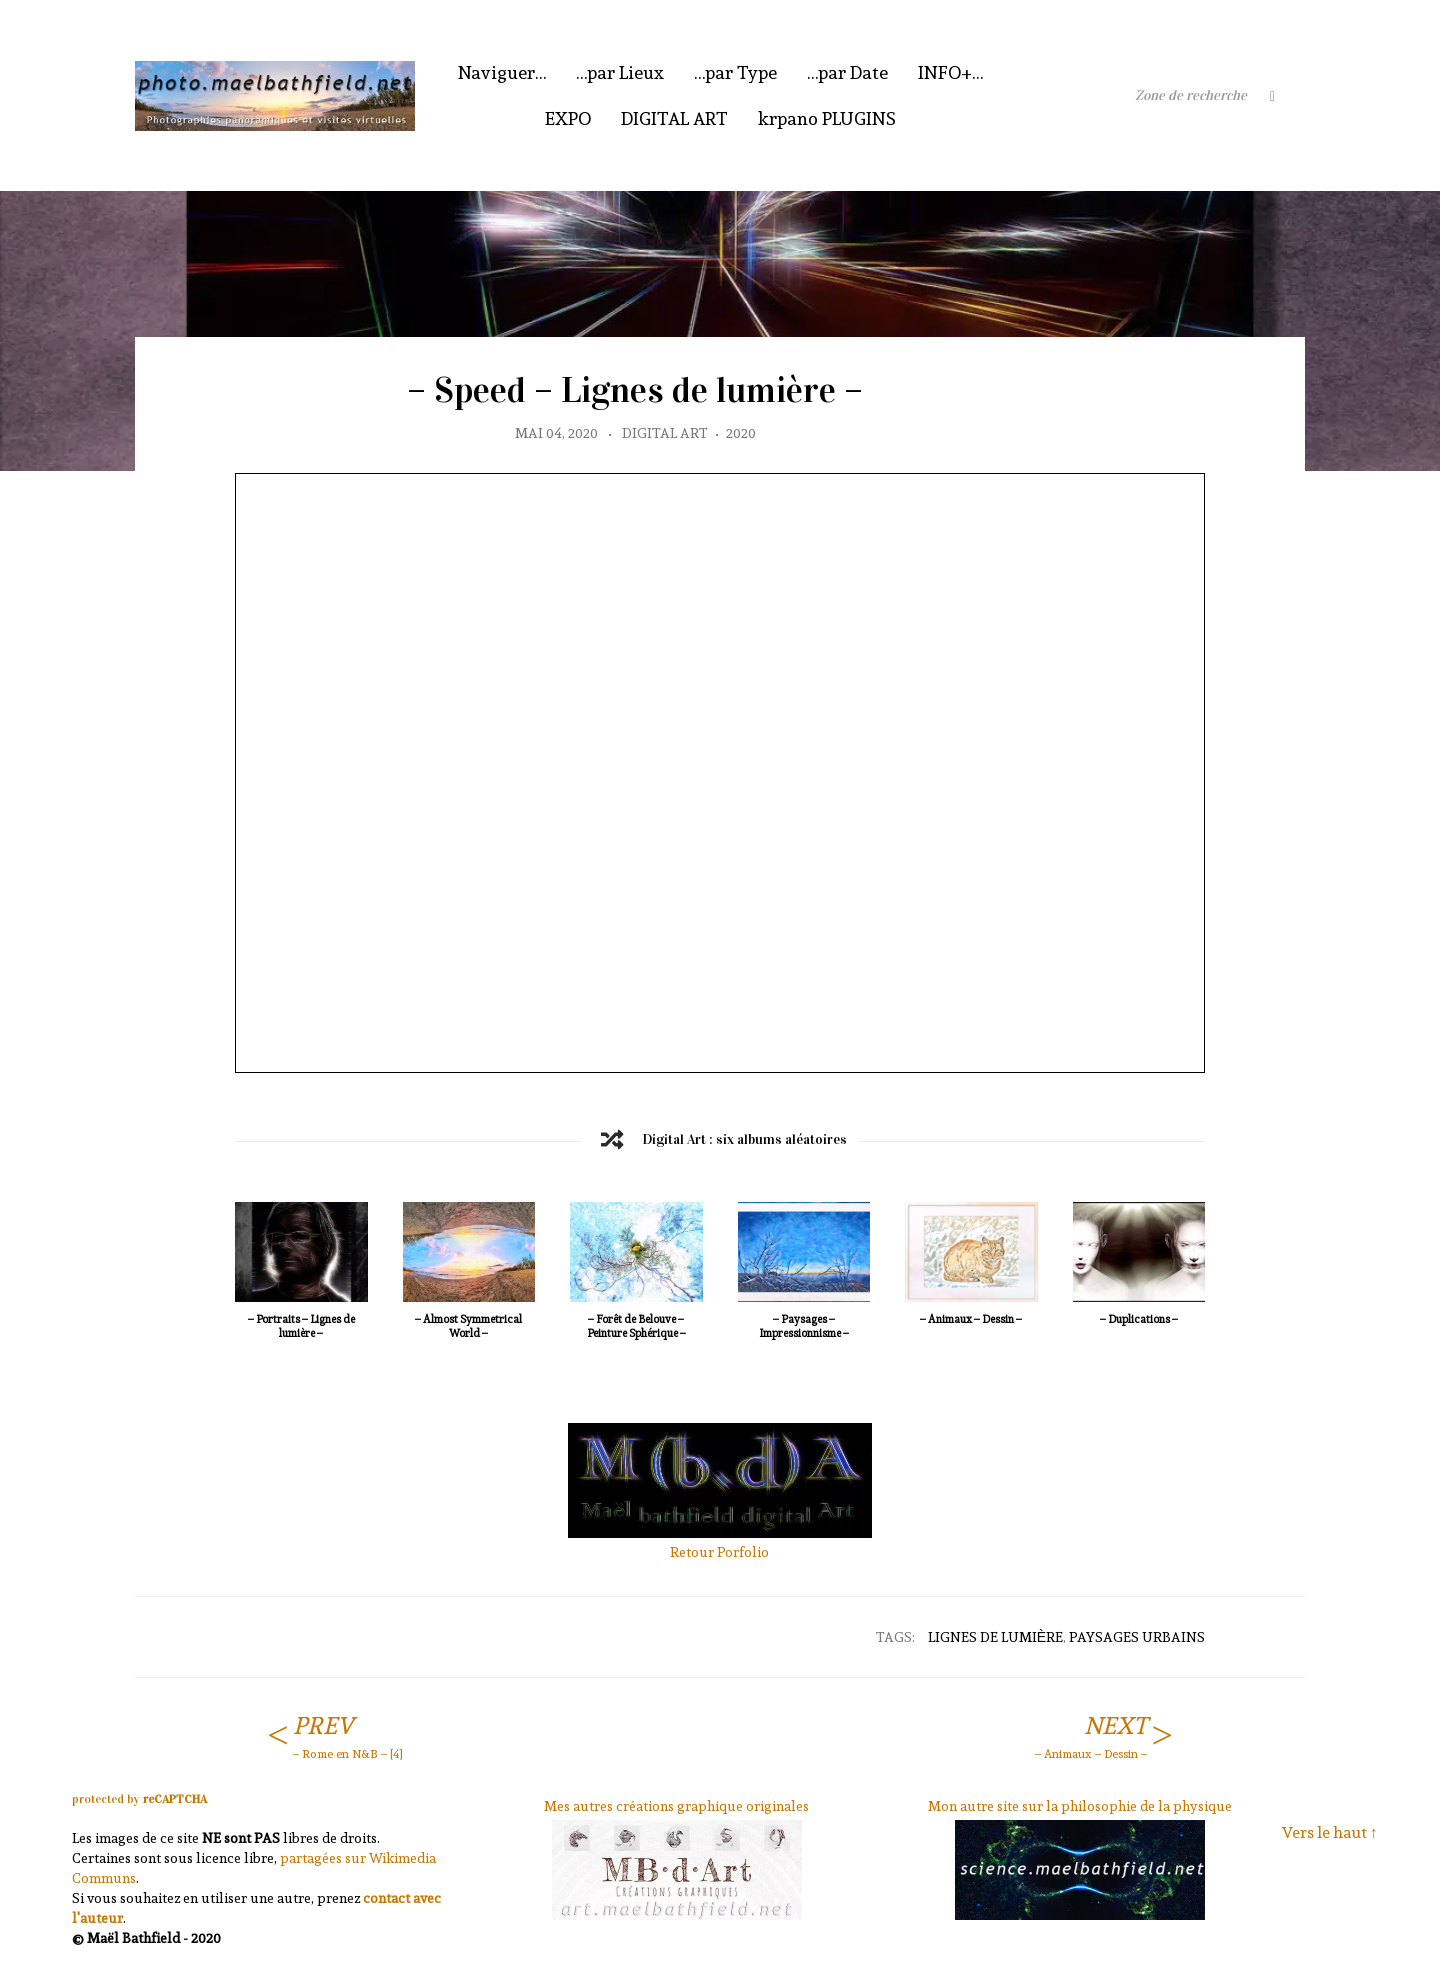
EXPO (568, 118)
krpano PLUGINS (827, 118)
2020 (741, 433)
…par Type (735, 72)
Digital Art (665, 433)
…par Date (847, 72)
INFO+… (950, 72)
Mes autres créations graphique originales (676, 1806)
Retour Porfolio (719, 1552)
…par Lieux (620, 72)
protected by (139, 1799)
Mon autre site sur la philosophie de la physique (1080, 1806)
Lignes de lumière (995, 1637)
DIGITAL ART (674, 118)
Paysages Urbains (1137, 1637)
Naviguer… (502, 72)
